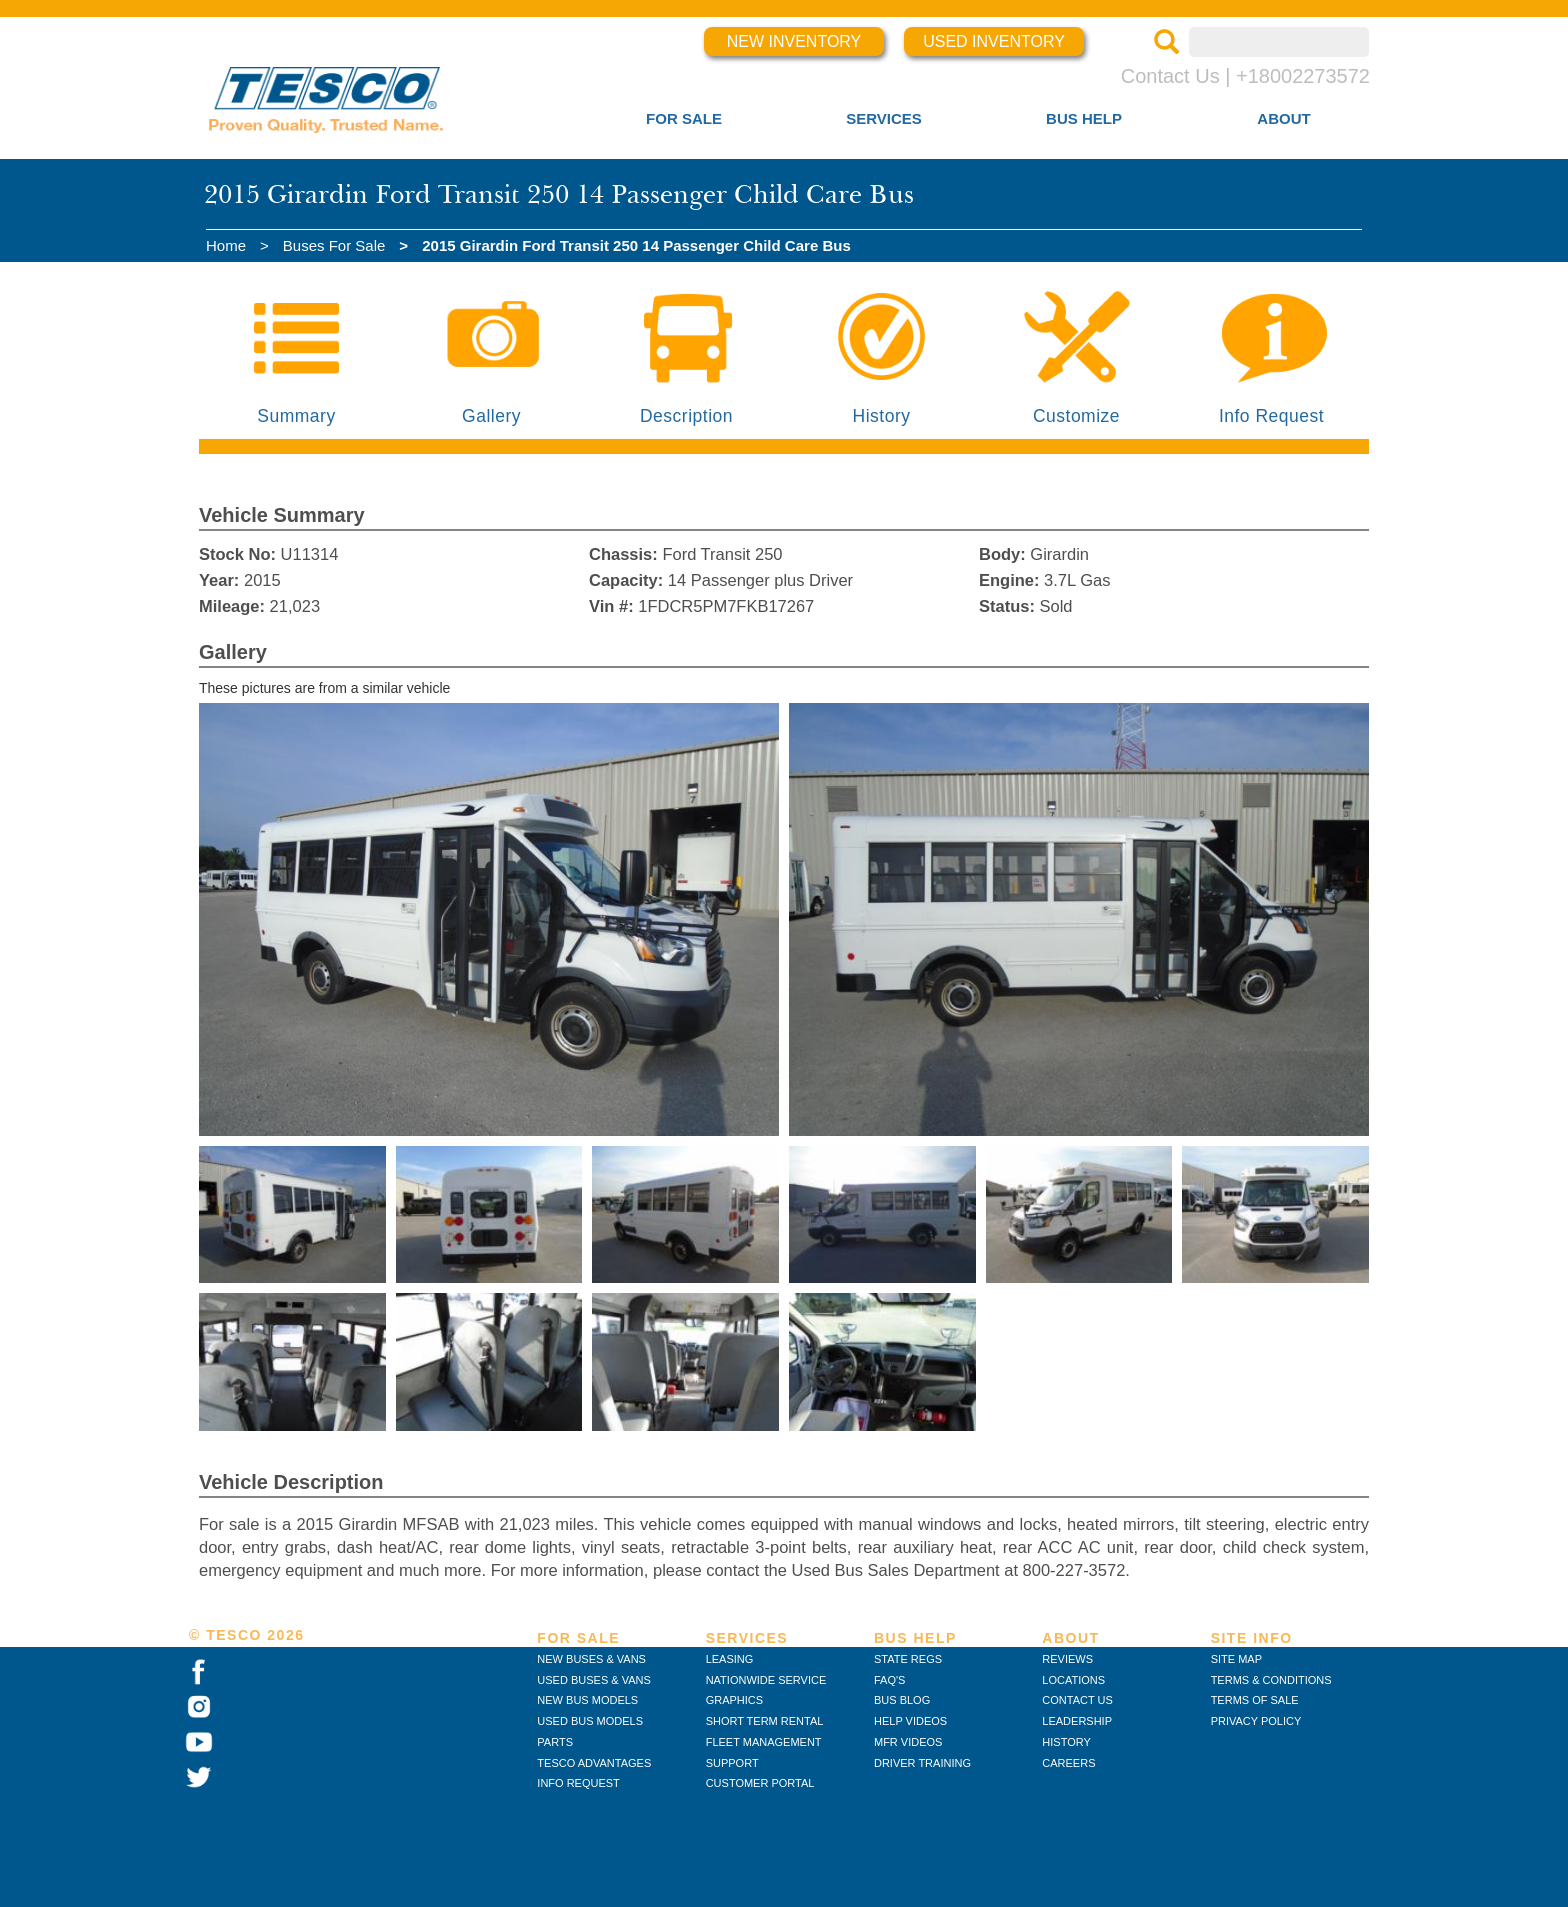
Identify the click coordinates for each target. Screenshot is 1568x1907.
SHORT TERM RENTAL (765, 1721)
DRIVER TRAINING (922, 1763)
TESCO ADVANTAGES (594, 1763)
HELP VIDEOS (910, 1721)
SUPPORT (732, 1763)
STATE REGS (908, 1659)
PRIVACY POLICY (1256, 1721)
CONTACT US (1077, 1700)
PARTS (555, 1742)
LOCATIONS (1073, 1680)
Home (226, 245)
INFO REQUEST (578, 1783)
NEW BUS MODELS (587, 1700)
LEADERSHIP (1077, 1721)
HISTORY (1066, 1742)
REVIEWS (1067, 1659)
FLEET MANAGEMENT (764, 1742)
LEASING (730, 1659)
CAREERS (1068, 1763)
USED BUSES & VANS (594, 1680)
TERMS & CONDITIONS (1271, 1680)
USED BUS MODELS (590, 1721)
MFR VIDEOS (908, 1742)
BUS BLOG (902, 1700)
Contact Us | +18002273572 (1245, 76)
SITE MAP (1236, 1659)
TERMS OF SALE (1255, 1700)
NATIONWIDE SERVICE (766, 1680)
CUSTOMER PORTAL (760, 1783)
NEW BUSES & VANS (591, 1659)
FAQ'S (889, 1680)
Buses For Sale (334, 245)
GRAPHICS (734, 1700)
